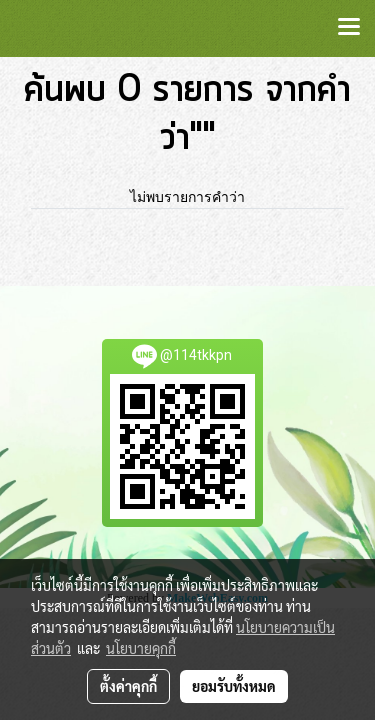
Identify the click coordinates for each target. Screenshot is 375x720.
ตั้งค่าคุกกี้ (128, 686)
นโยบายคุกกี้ (141, 648)
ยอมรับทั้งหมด (234, 686)
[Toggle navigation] (349, 28)
